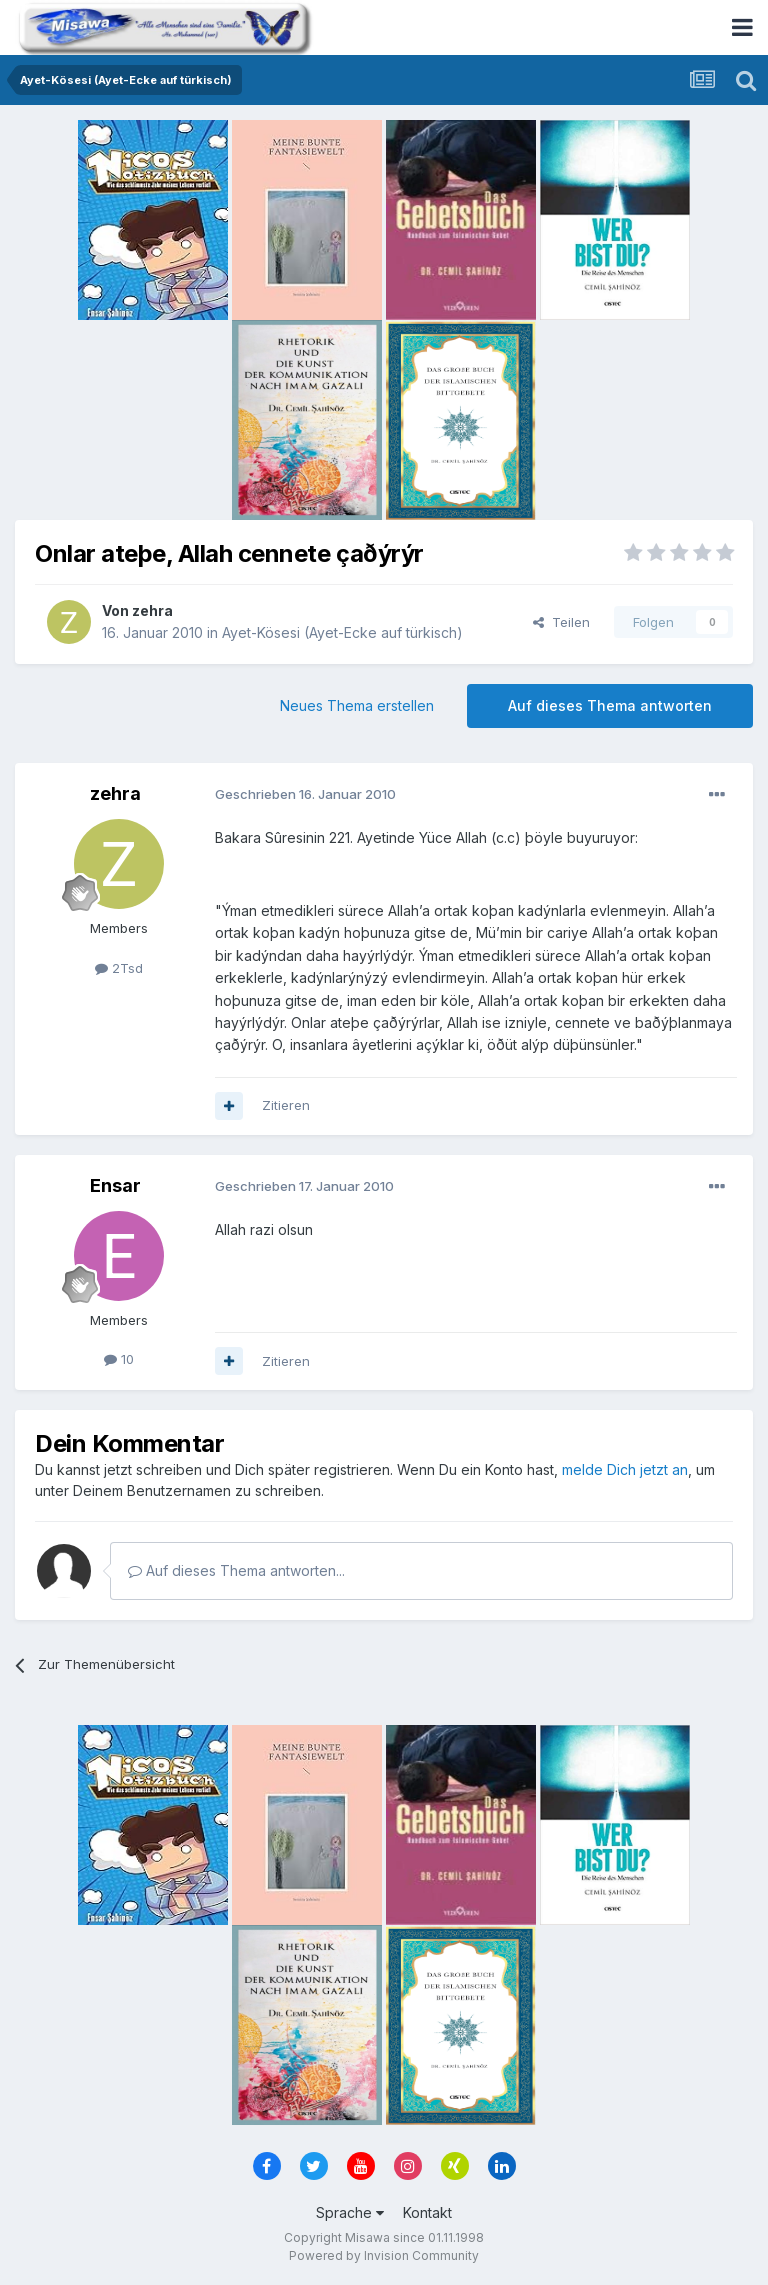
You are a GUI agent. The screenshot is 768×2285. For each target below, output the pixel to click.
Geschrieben (305, 794)
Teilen (561, 622)
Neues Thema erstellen (357, 705)
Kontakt (427, 2212)
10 (119, 1359)
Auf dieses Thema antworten (610, 705)
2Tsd (119, 968)
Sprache (350, 2212)
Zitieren (286, 1105)
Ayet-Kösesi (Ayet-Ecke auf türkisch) (342, 632)
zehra (152, 610)
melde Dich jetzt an (625, 1469)
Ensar (115, 1185)
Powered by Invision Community (384, 2255)
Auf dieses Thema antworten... (236, 1570)
